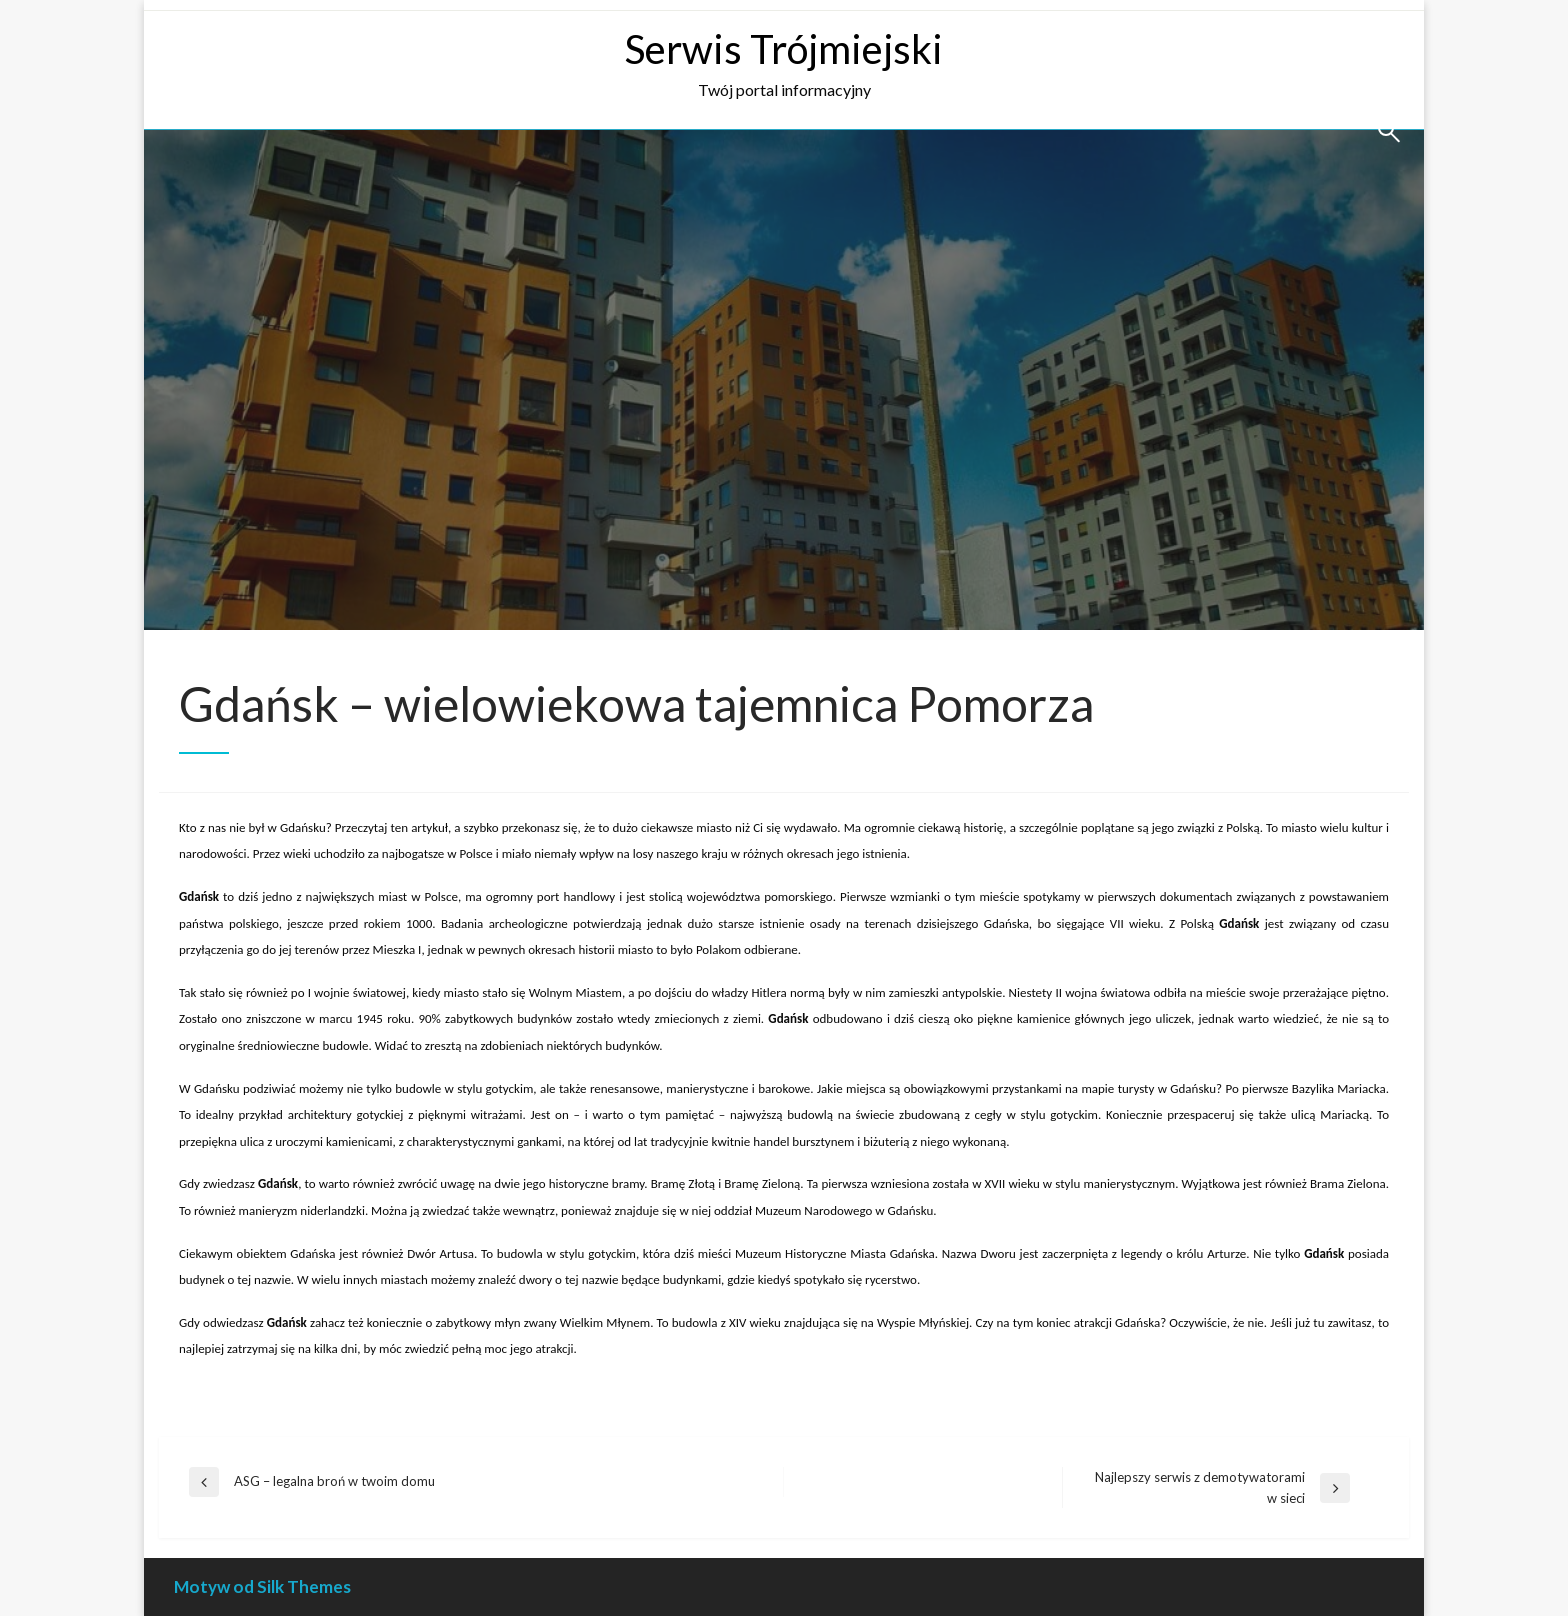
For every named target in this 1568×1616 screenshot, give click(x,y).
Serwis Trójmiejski (784, 49)
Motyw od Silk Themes (262, 1586)
